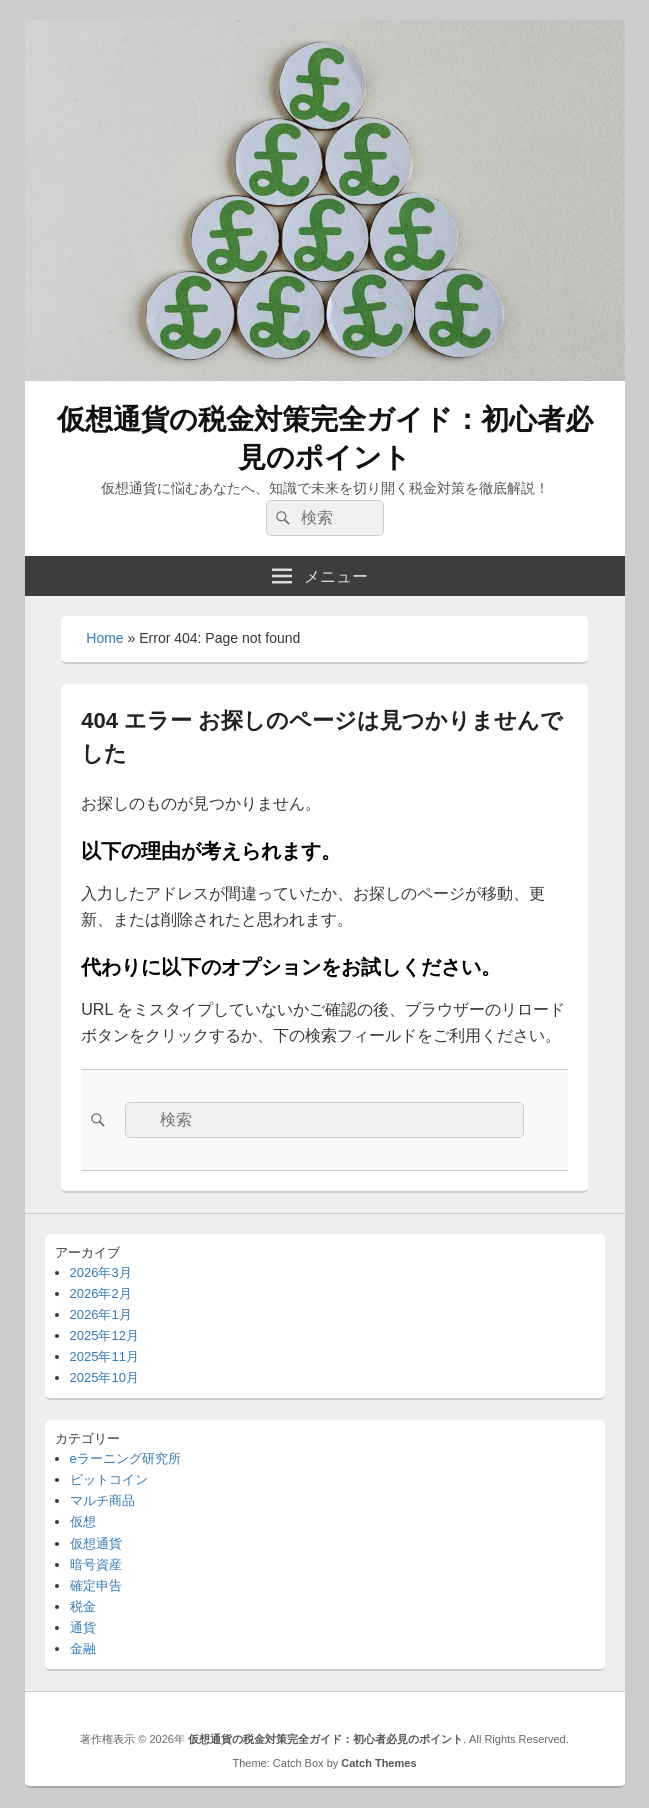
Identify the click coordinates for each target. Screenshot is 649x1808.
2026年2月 (101, 1293)
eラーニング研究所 (125, 1458)
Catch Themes (378, 1763)
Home (104, 638)
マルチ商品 (102, 1500)
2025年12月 (104, 1335)
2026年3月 (101, 1272)
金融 (83, 1648)
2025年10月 (104, 1377)
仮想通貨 (96, 1543)
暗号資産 (96, 1564)
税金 (83, 1606)
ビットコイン (109, 1479)
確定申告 (96, 1585)
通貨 (83, 1627)
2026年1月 (101, 1314)
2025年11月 (104, 1356)
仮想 (83, 1521)
